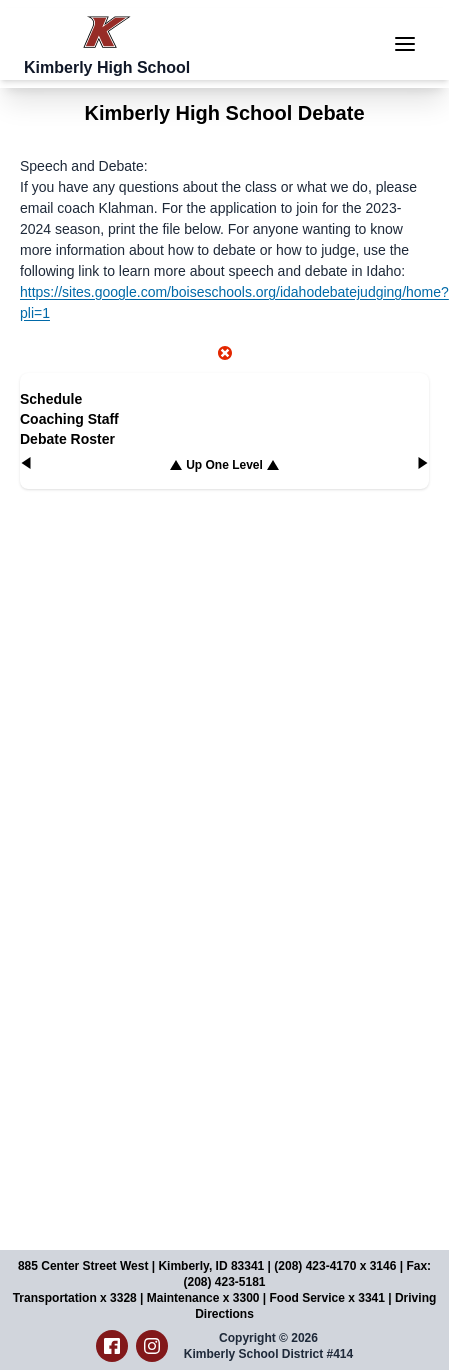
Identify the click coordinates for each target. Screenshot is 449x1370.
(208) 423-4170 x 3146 (335, 1266)
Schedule (51, 399)
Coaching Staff (69, 419)
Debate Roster (67, 439)
